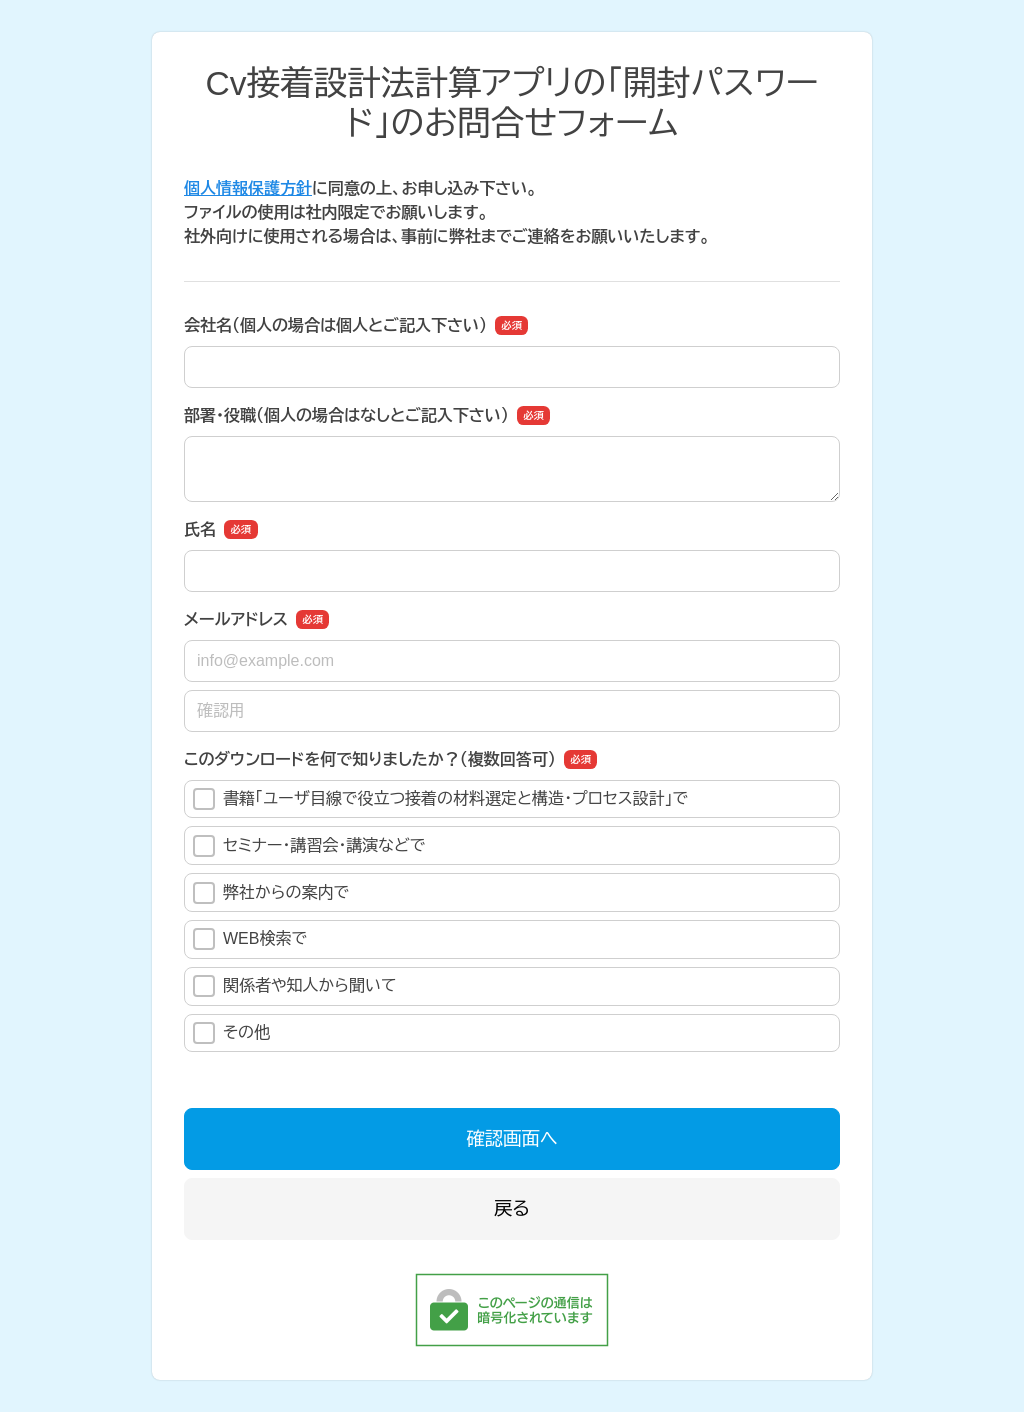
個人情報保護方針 (248, 188)
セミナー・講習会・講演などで (309, 846)
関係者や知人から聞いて (295, 986)
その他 (231, 1033)
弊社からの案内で (271, 893)
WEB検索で (250, 939)
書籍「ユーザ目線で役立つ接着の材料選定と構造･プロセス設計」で (440, 799)
